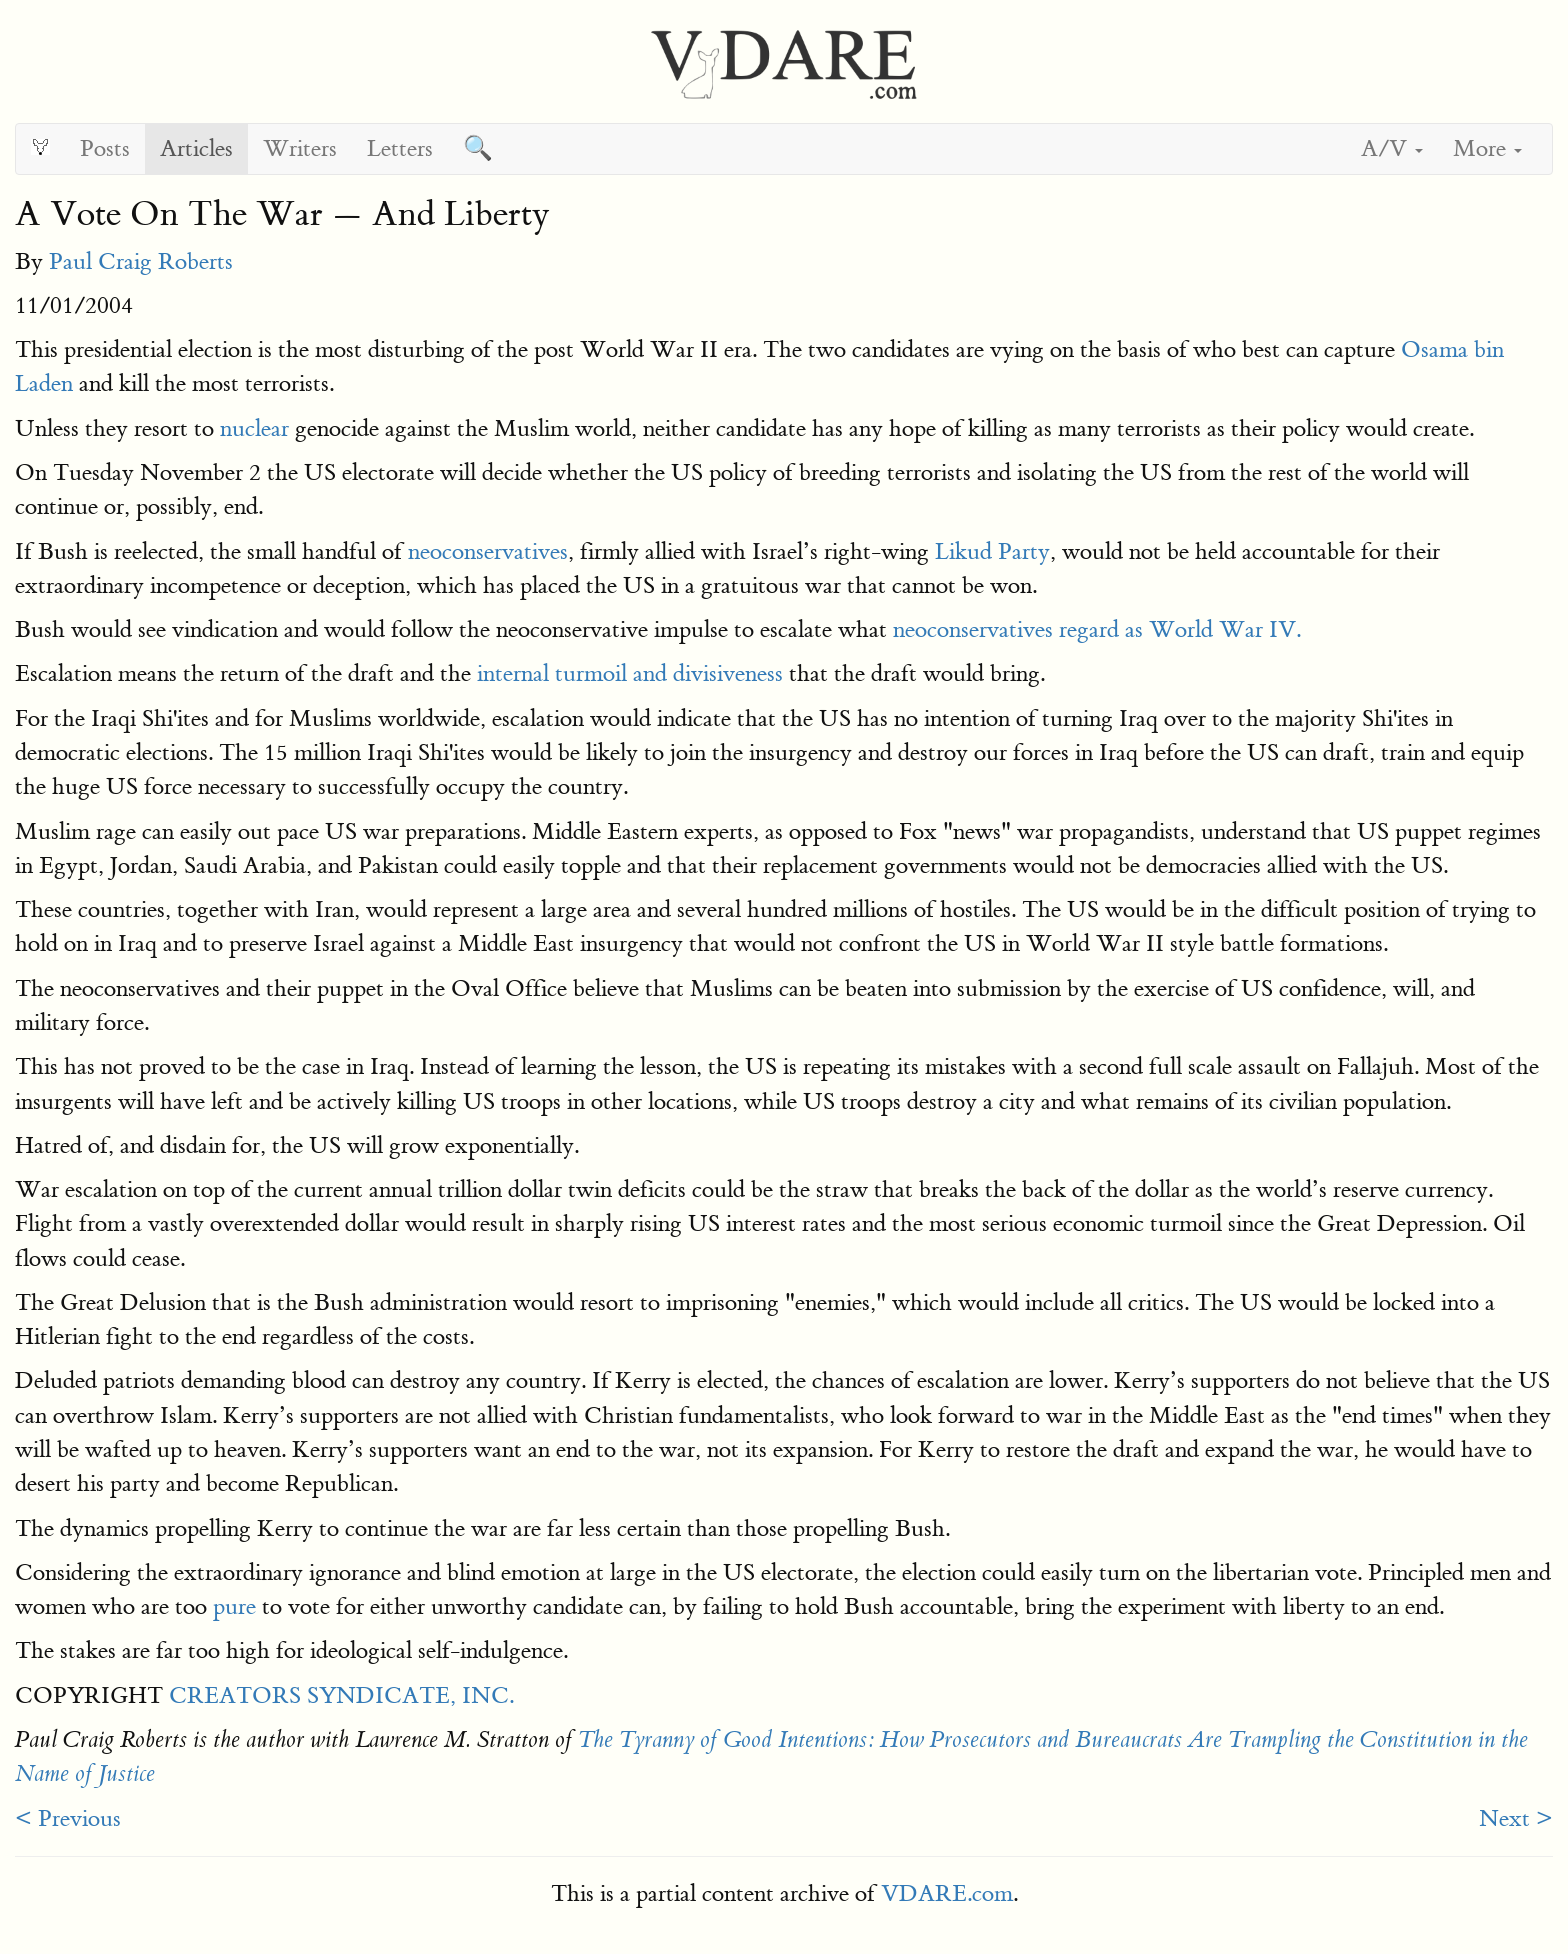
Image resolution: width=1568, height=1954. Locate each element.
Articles (196, 148)
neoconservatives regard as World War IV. (1097, 629)
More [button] (1487, 148)
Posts (105, 148)
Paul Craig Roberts (141, 261)
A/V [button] (1392, 148)
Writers (300, 148)
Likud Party (992, 551)
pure (234, 1606)
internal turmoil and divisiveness (630, 673)
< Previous (68, 1818)
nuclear (254, 428)
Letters (400, 148)
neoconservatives (488, 551)
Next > (1516, 1818)
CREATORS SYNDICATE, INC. (341, 1695)
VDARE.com (947, 1893)
